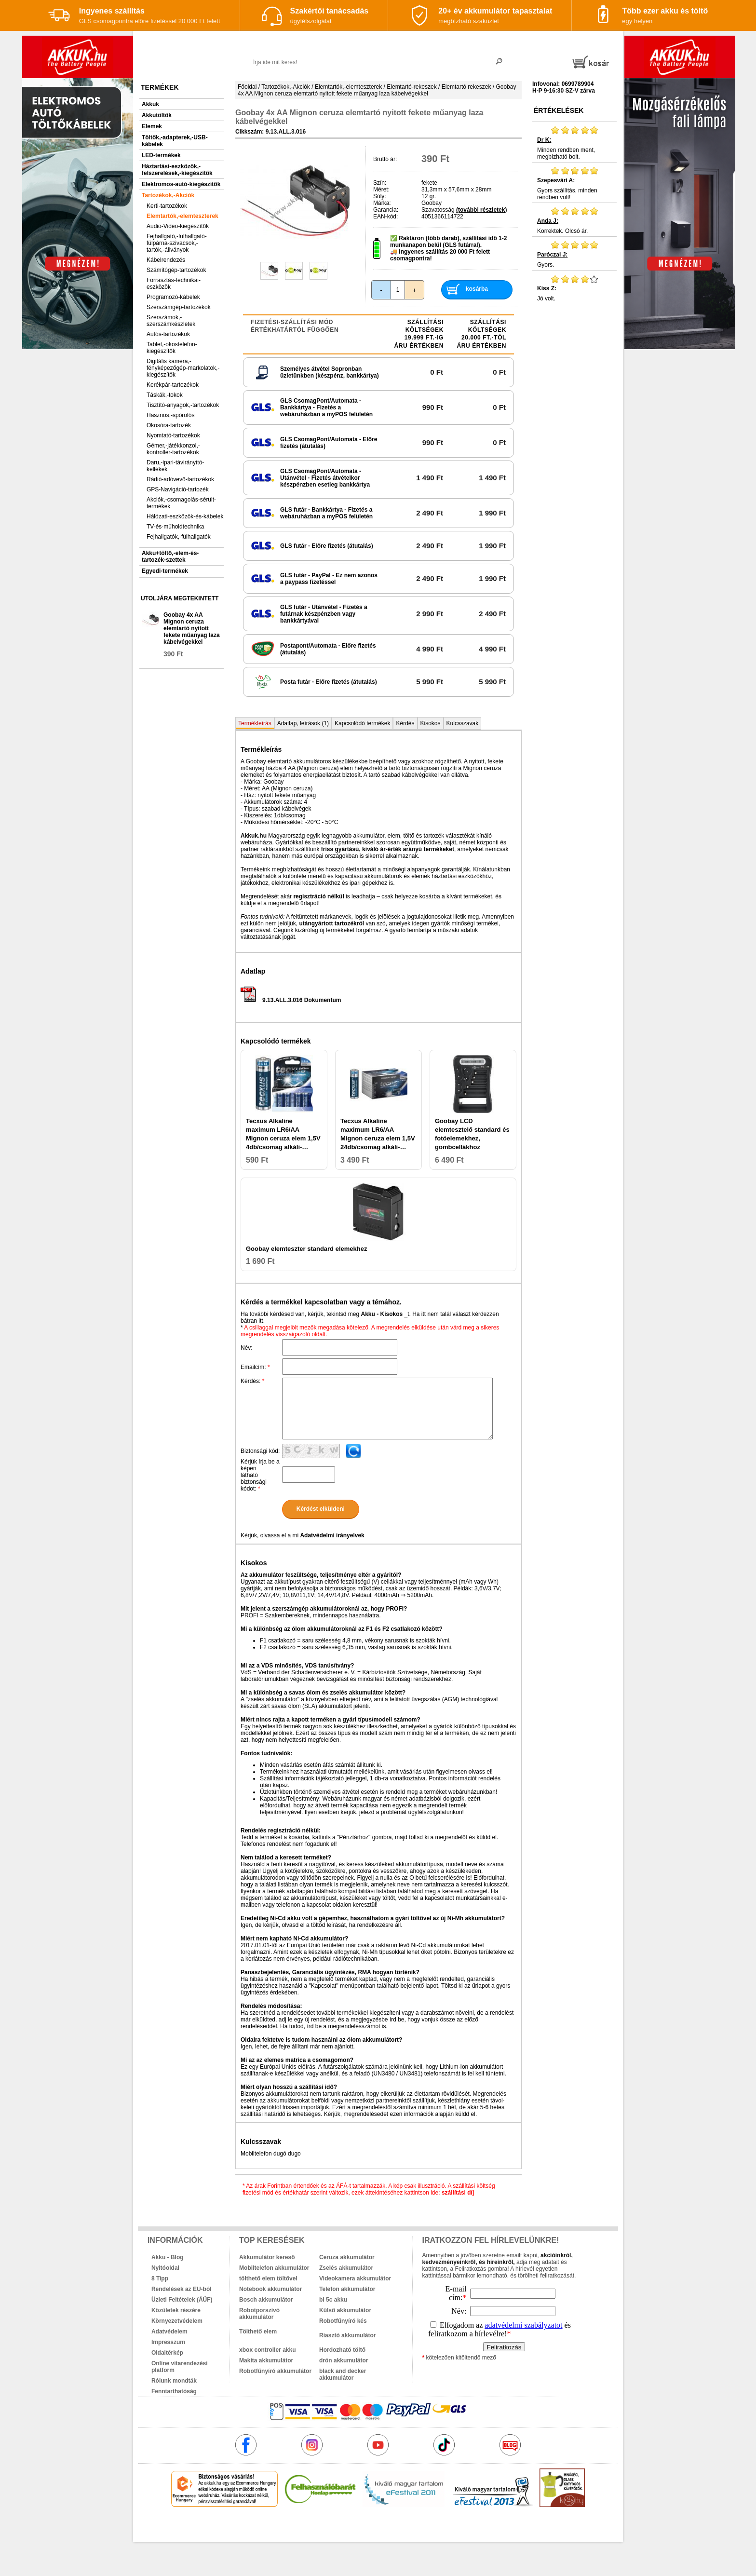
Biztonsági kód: (260, 1451)
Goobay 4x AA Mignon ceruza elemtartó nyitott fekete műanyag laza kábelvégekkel (191, 628)
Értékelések (558, 110)
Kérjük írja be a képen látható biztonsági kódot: (260, 1475)
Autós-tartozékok (168, 334)
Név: (247, 1347)
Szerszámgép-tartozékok (179, 307)
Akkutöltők (157, 115)
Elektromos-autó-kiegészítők (181, 184)
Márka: (382, 203)
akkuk (326, 2527)
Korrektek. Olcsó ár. (574, 220)
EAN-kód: (385, 216)
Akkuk (150, 104)
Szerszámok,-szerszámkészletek (171, 320)
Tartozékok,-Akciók (168, 195)
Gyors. (574, 254)
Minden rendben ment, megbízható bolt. (574, 142)
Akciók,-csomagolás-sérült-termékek (181, 503)
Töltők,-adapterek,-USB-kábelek (175, 141)
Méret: (381, 189)
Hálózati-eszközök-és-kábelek (185, 516)
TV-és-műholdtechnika (175, 526)
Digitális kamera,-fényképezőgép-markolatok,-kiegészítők (183, 368)
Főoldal (247, 86)
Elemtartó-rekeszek (411, 86)
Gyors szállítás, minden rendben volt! (574, 183)
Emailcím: (255, 1367)
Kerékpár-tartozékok (173, 384)
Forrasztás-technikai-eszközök (174, 283)
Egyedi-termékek (165, 571)
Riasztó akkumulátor (347, 2335)
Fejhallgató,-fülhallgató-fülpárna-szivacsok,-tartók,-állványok (177, 243)
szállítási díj (458, 2192)
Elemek (152, 126)
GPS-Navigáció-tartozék (178, 489)
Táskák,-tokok (165, 395)
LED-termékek (161, 155)
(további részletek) (481, 209)
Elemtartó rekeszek (466, 86)
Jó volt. (574, 288)
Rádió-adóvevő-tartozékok (180, 479)
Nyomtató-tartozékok (173, 435)
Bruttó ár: (385, 159)
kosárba (477, 288)
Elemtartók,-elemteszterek (182, 216)
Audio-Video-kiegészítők (178, 226)
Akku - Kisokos (382, 1314)
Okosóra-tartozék (169, 425)
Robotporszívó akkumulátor (259, 2313)
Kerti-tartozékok (167, 206)
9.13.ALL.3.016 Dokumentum (291, 1000)
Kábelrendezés (166, 260)
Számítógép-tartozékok (176, 270)
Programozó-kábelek (173, 297)
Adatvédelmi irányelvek (332, 1535)
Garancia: (385, 209)
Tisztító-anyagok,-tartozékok (183, 405)
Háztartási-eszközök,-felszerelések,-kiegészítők (177, 169)
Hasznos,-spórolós (170, 415)
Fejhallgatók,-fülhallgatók (179, 536)
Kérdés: (252, 1381)
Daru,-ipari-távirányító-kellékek (175, 466)
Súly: (379, 196)
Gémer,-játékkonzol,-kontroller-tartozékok (173, 449)
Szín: (379, 182)
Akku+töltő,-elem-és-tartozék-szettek (170, 556)
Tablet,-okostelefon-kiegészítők (172, 347)
